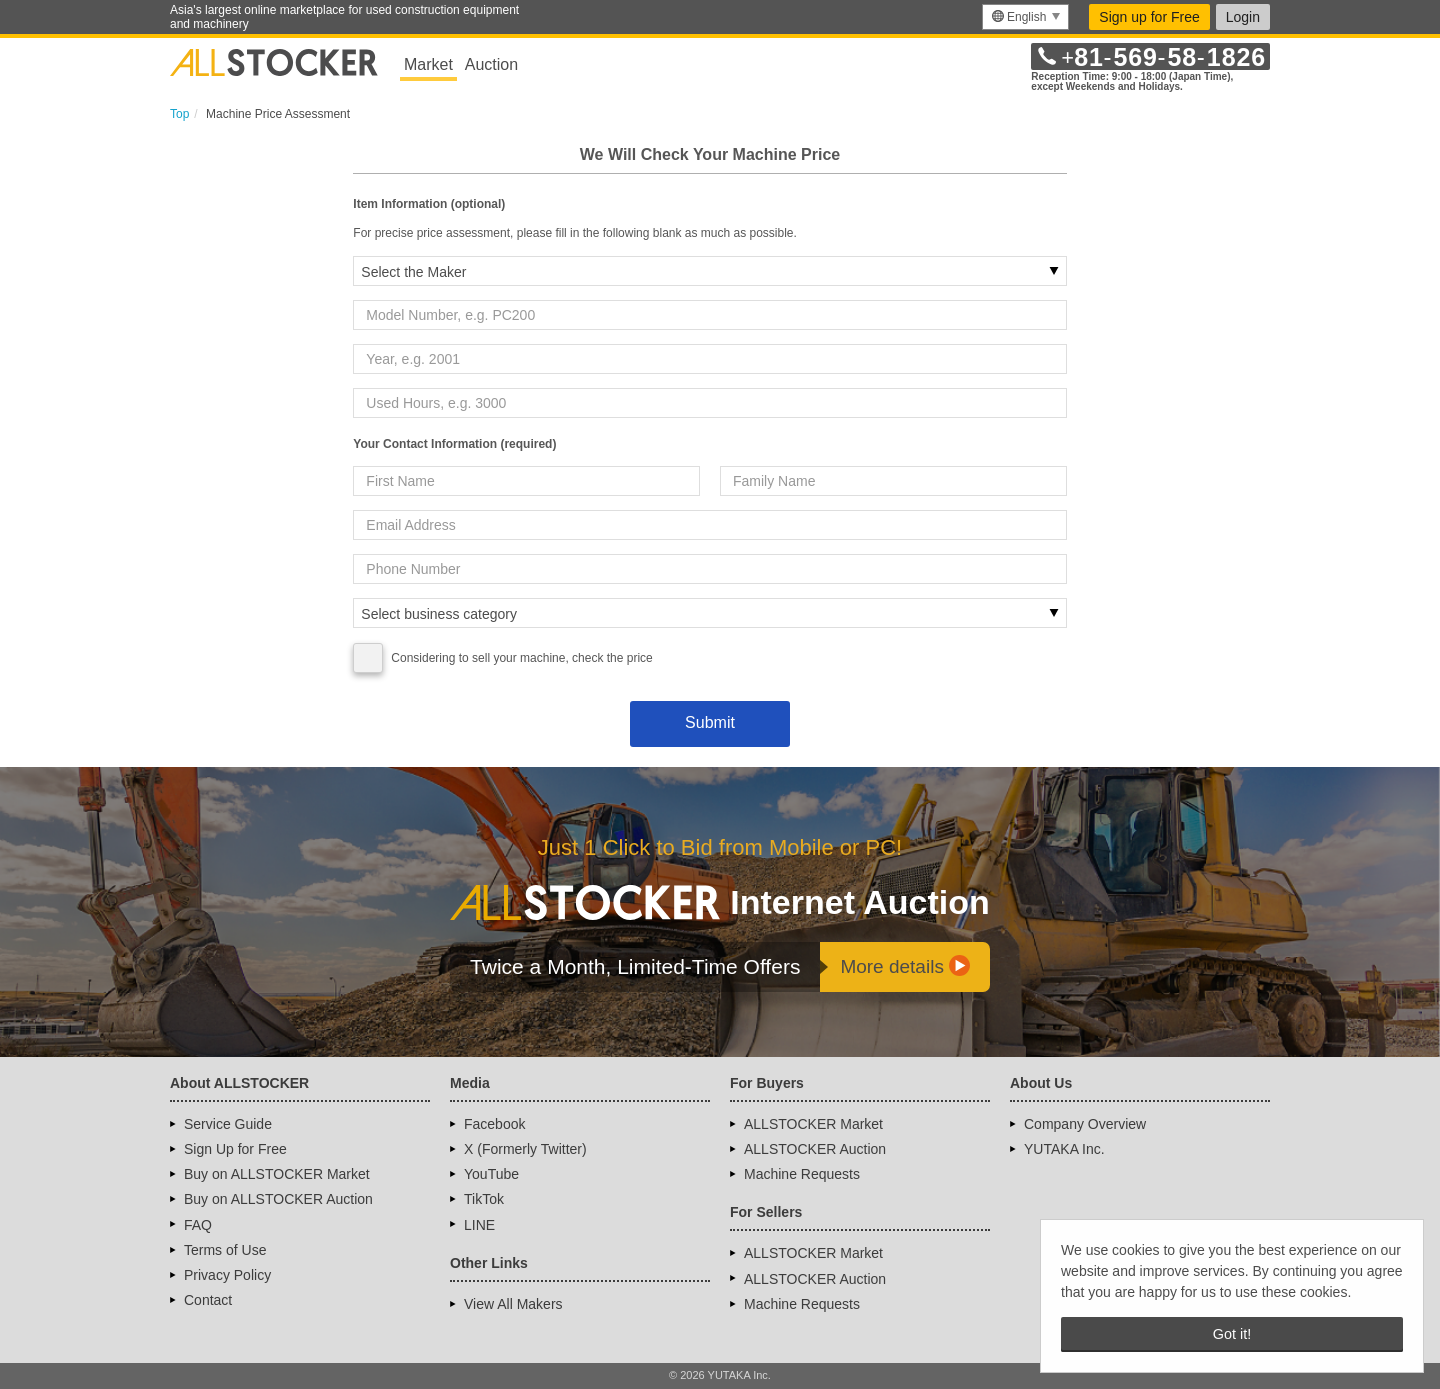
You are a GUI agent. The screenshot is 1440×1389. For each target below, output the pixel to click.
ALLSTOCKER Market (813, 1124)
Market (428, 64)
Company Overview (1085, 1124)
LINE (479, 1225)
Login (1243, 17)
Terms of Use (225, 1250)
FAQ (198, 1225)
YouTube (491, 1174)
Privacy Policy (227, 1275)
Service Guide (228, 1124)
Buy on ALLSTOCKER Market (277, 1174)
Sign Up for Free (235, 1149)
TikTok (484, 1199)
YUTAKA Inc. (1064, 1149)
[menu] (1025, 17)
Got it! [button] (1232, 1334)
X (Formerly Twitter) (525, 1149)
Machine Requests (802, 1174)
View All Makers (513, 1304)
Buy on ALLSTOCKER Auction (278, 1199)
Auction (491, 64)
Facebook (494, 1124)
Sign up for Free (1149, 17)
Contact (208, 1300)
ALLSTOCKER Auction (815, 1149)
